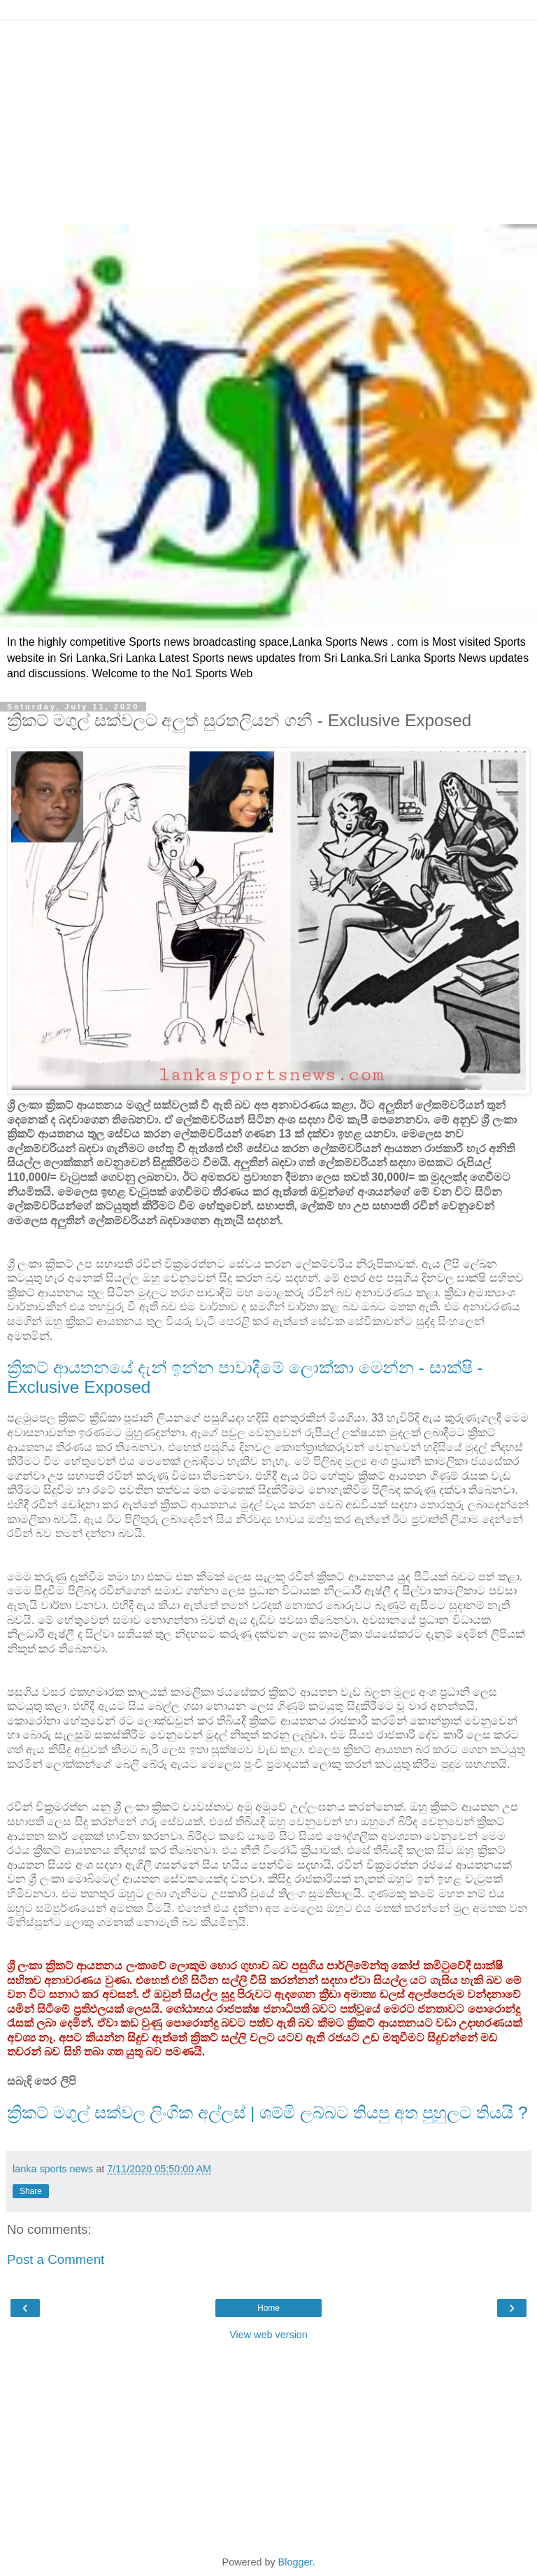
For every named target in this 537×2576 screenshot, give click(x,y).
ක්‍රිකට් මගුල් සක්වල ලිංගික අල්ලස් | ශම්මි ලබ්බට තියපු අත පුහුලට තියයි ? (267, 2112)
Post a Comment (55, 2259)
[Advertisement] (268, 119)
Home (268, 2308)
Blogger (295, 2562)
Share (31, 2191)
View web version (268, 2334)
